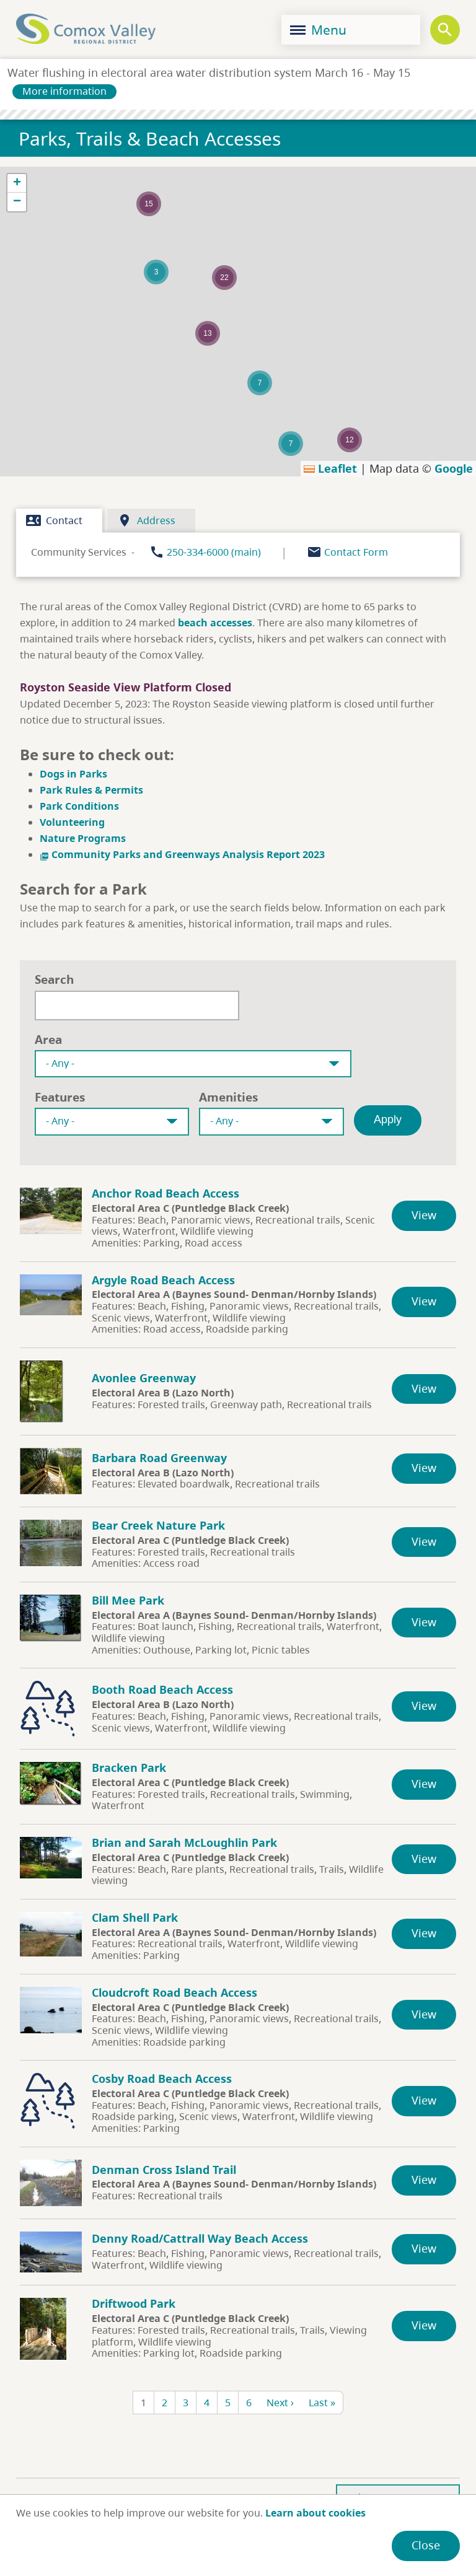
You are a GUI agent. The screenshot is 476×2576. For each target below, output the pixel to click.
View (424, 1214)
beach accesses (215, 622)
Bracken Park (129, 1767)
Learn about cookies (315, 2513)
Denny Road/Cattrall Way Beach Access (200, 2238)
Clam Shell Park (135, 1917)
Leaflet (330, 468)
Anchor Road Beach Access (165, 1193)
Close (426, 2545)
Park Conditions (79, 806)
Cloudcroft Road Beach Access (174, 1992)
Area (48, 1039)
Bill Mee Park (128, 1600)
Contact (54, 520)
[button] (259, 382)
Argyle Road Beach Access (163, 1280)
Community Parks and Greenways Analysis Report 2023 (182, 854)
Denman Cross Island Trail (164, 2169)
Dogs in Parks (73, 774)
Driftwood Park (133, 2303)
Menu (318, 29)
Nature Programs (83, 838)
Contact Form (356, 552)
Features (60, 1097)
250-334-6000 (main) (214, 552)
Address (146, 520)
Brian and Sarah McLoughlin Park (184, 1842)
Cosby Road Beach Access (162, 2078)
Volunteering (73, 822)
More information (64, 91)
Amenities (228, 1097)
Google (453, 468)
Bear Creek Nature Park (158, 1525)
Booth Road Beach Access (162, 1689)
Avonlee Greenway (144, 1377)
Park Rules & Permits (91, 790)
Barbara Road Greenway (159, 1457)
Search (54, 979)
